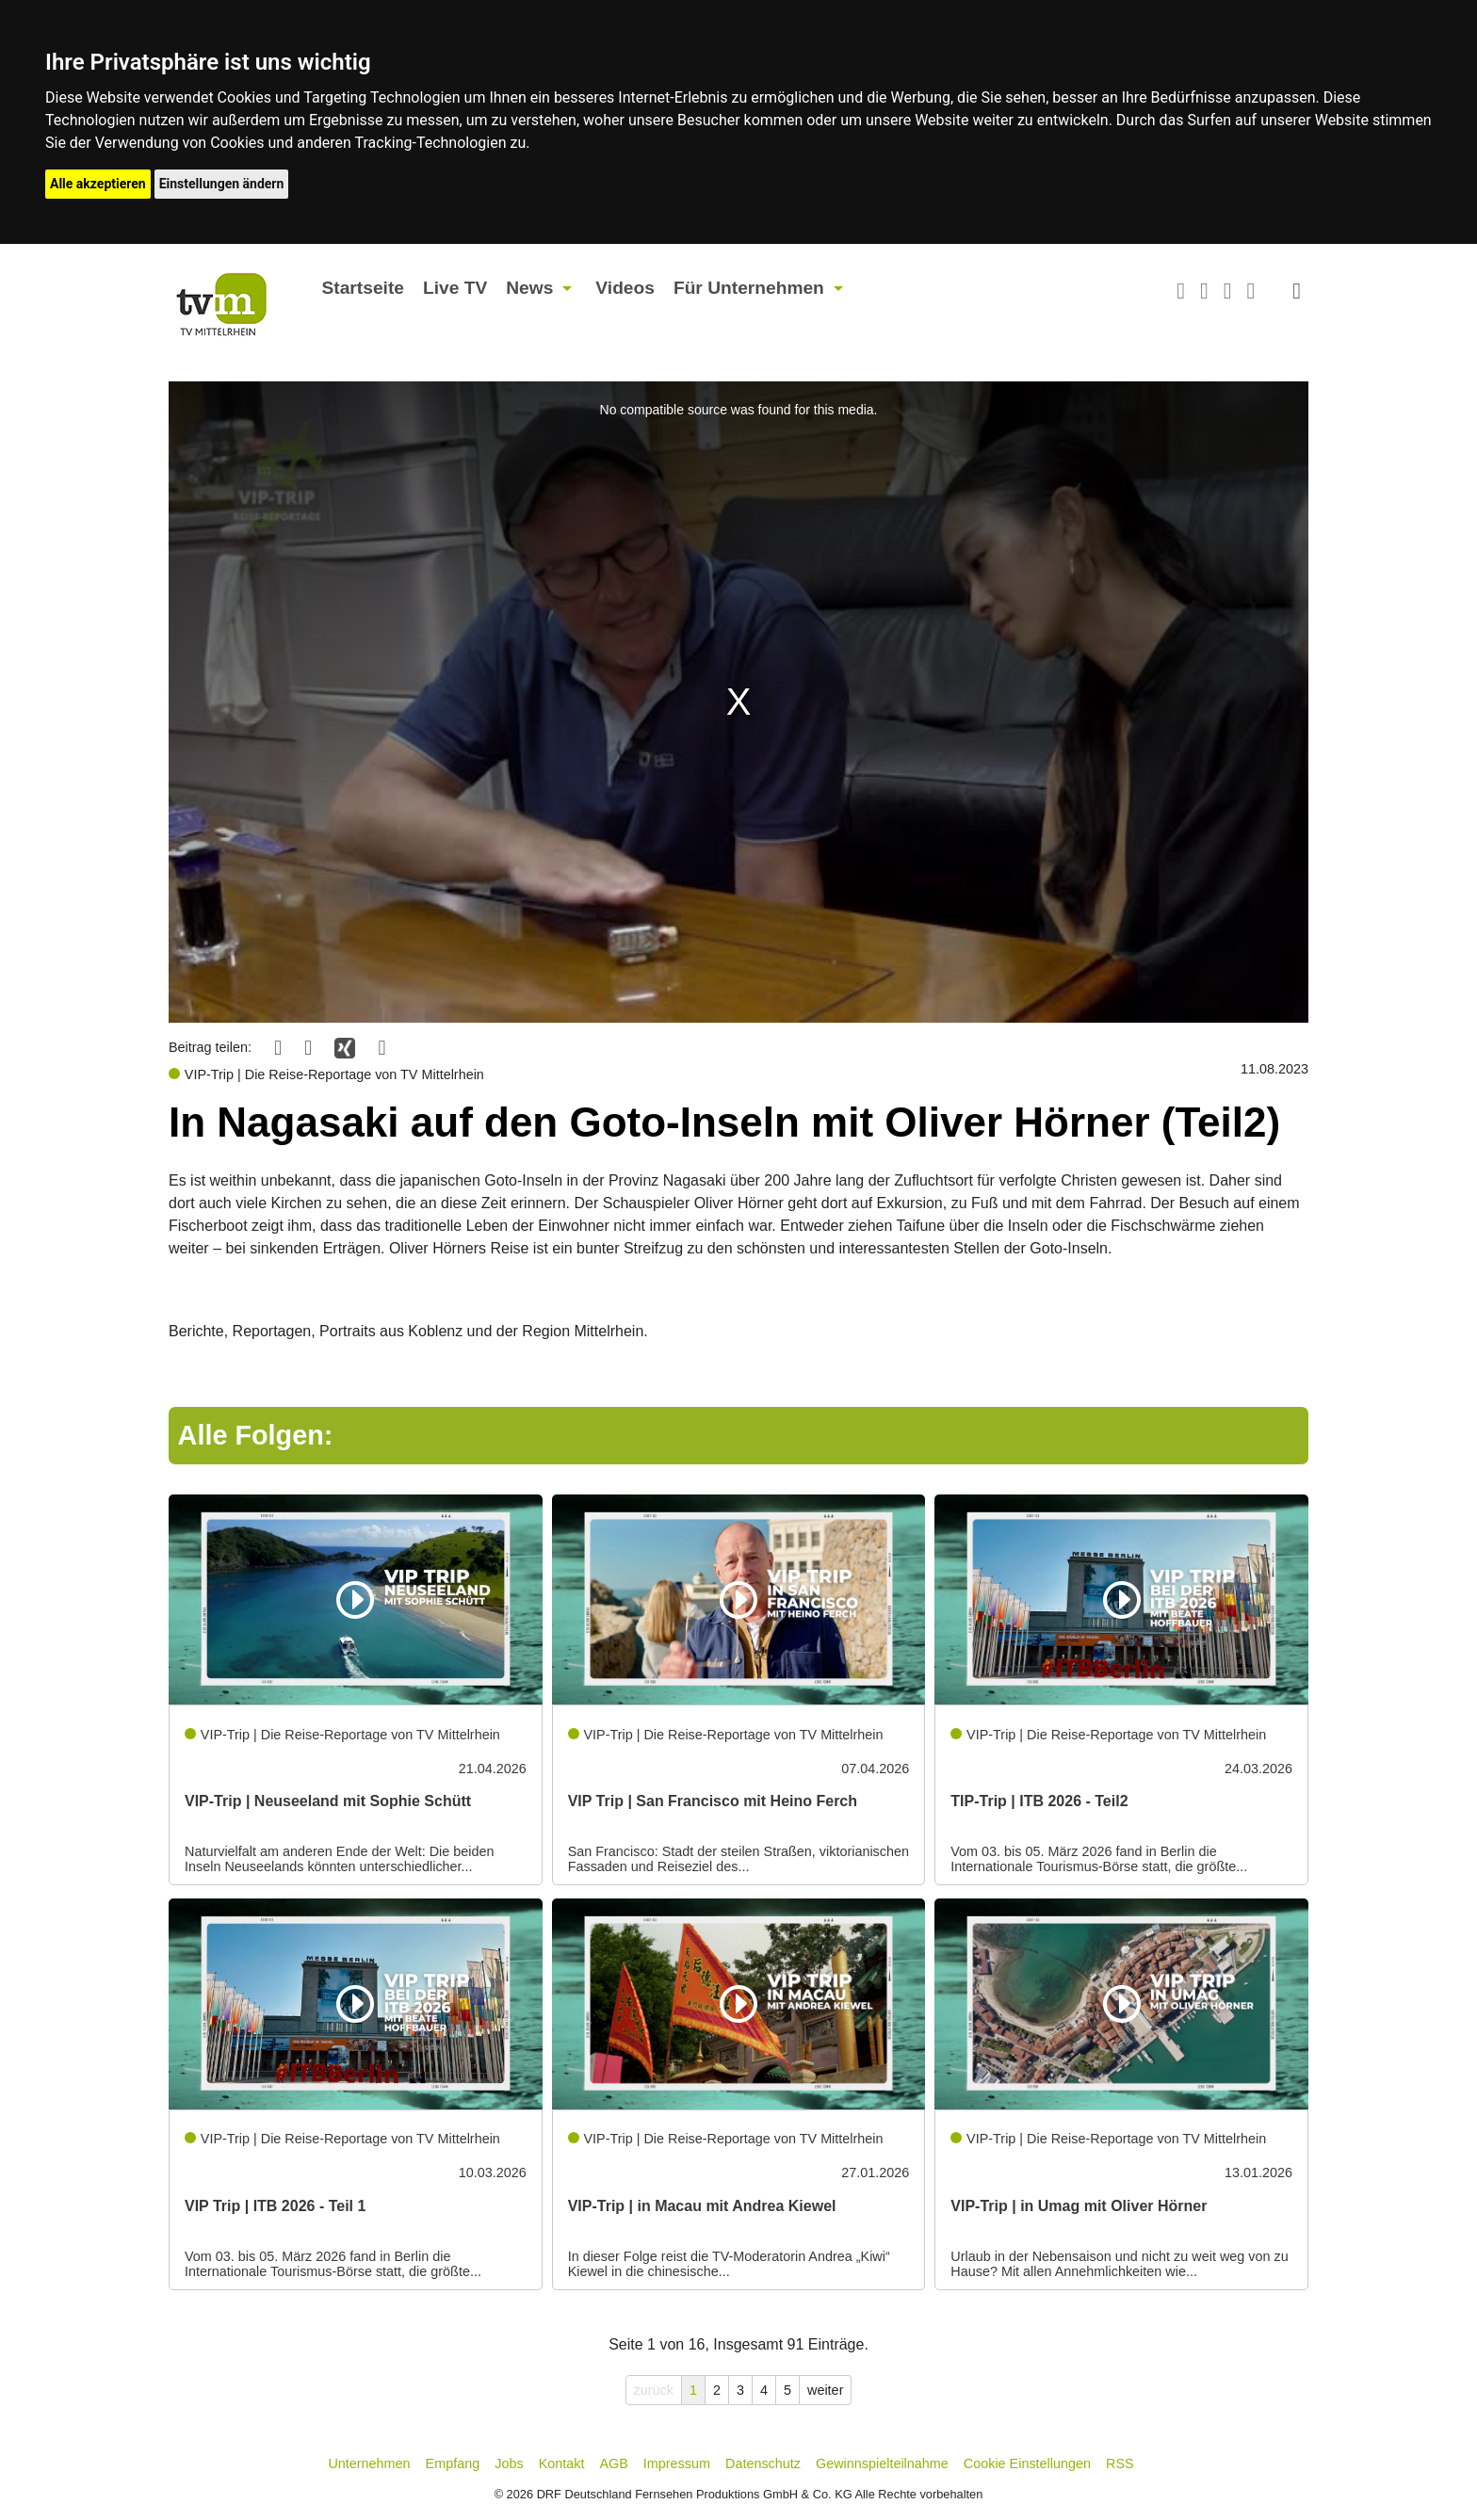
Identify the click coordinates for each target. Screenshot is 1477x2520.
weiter (825, 2390)
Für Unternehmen (749, 288)
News (529, 288)
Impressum (676, 2463)
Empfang (453, 2463)
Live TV (455, 288)
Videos (625, 288)
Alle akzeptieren (98, 183)
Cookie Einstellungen (1027, 2463)
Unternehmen (369, 2463)
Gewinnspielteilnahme (882, 2463)
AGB (613, 2463)
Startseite (363, 288)
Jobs (509, 2463)
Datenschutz (763, 2463)
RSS (1120, 2463)
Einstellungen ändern (221, 183)
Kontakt (562, 2463)
